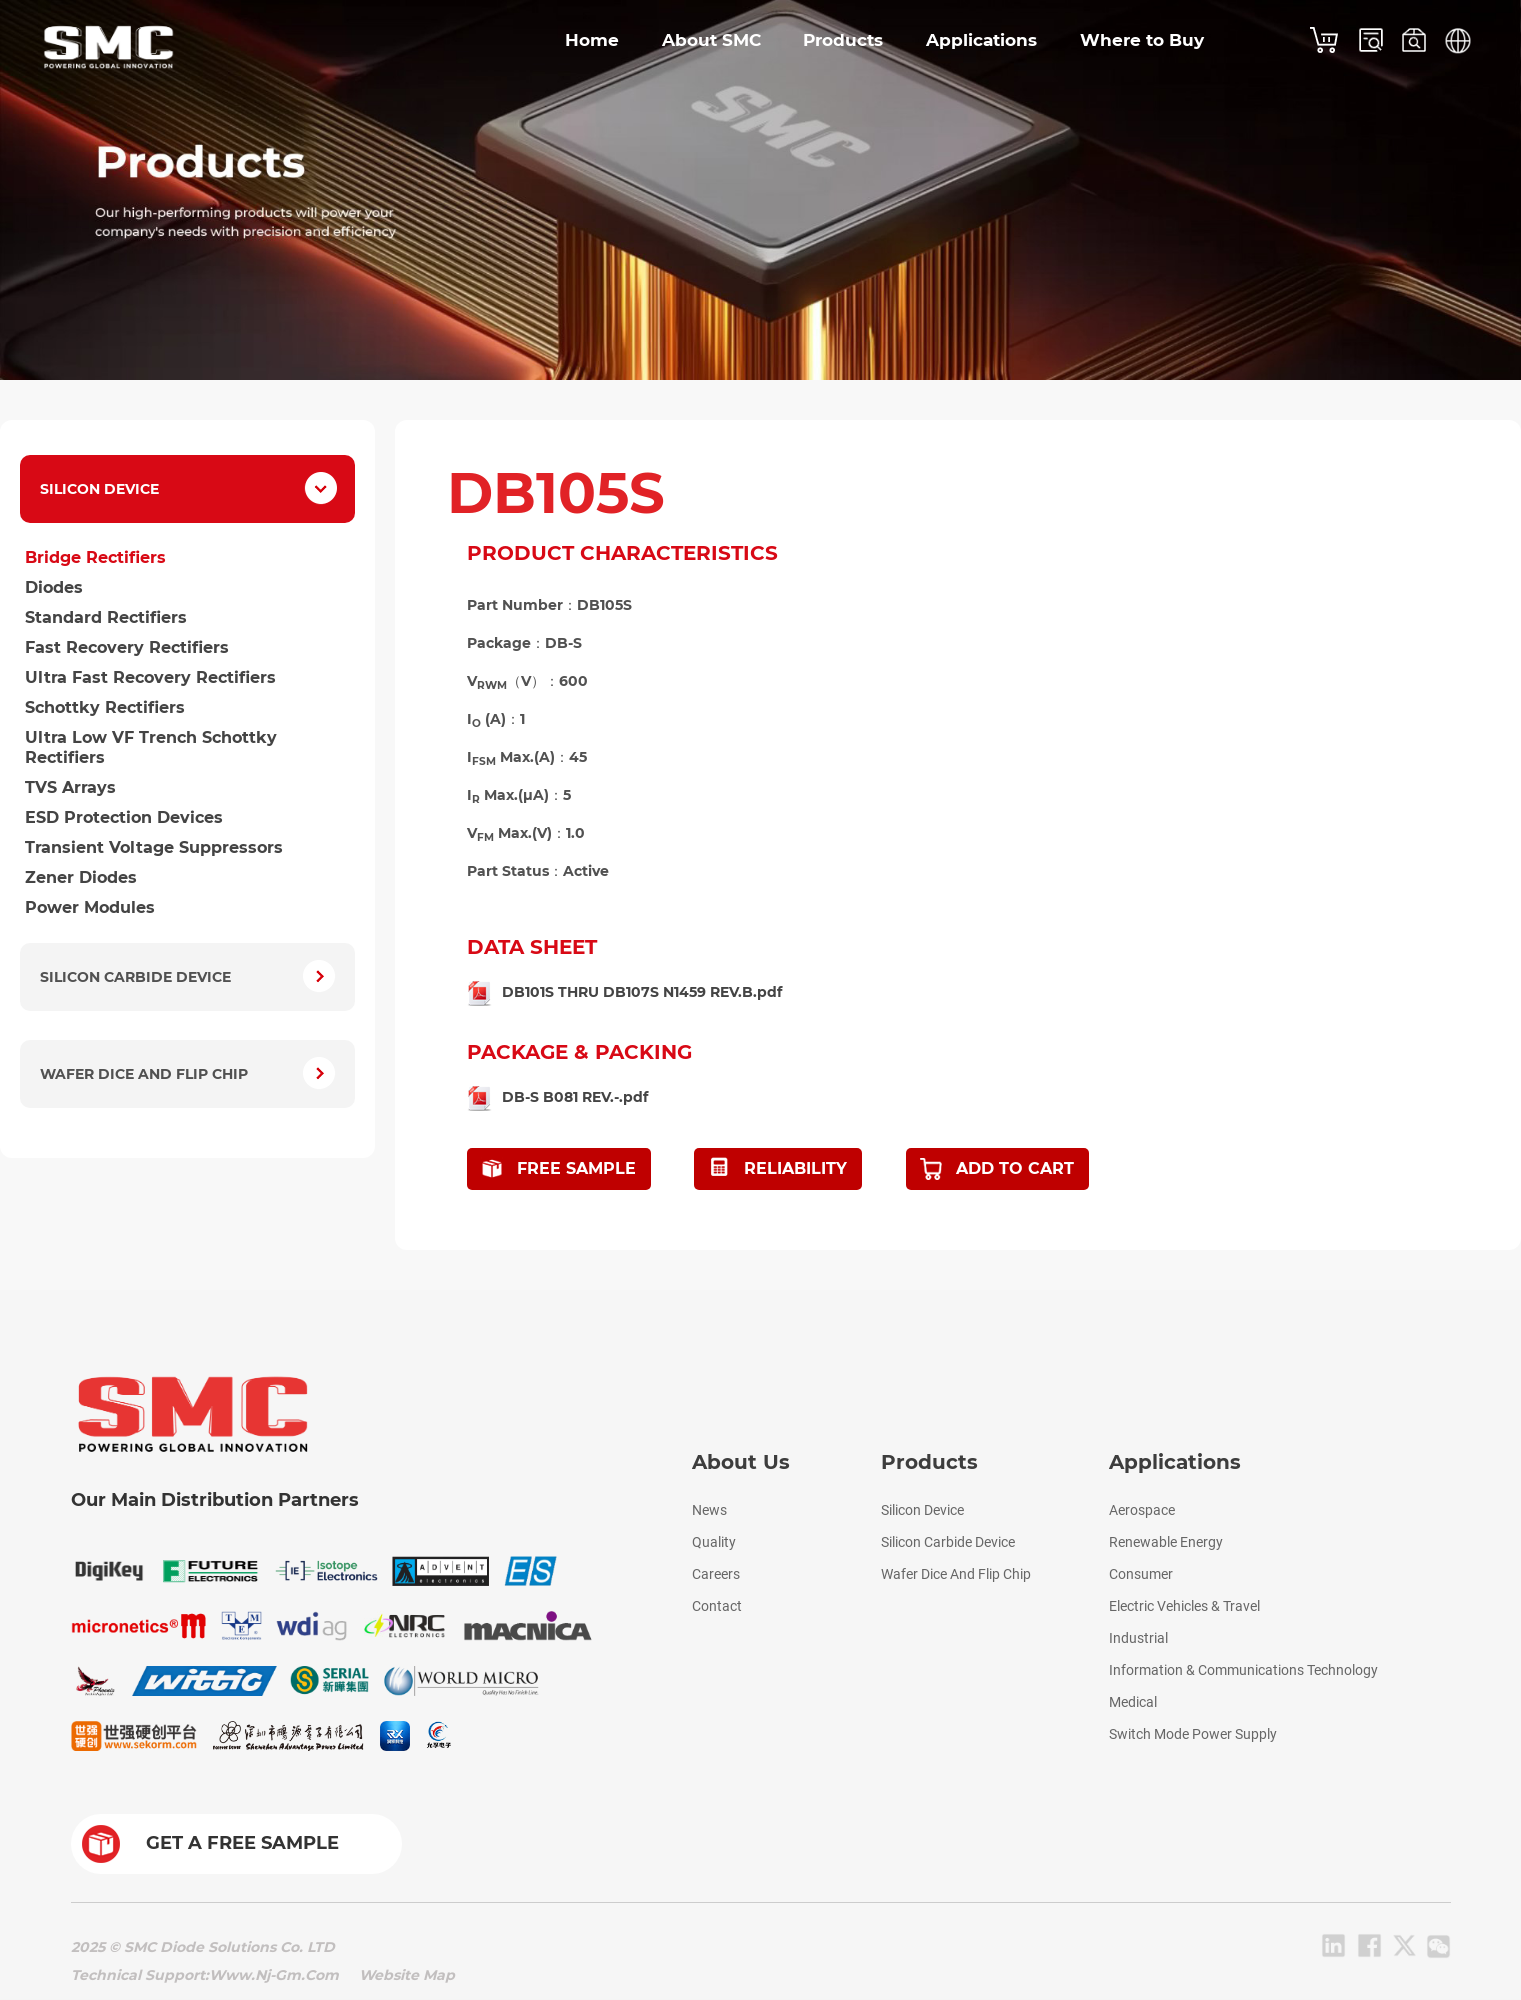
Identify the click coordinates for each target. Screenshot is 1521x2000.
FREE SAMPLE (576, 1168)
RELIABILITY (795, 1168)
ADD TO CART (1015, 1168)
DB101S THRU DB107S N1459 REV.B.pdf (642, 992)
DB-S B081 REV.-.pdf (575, 1097)
